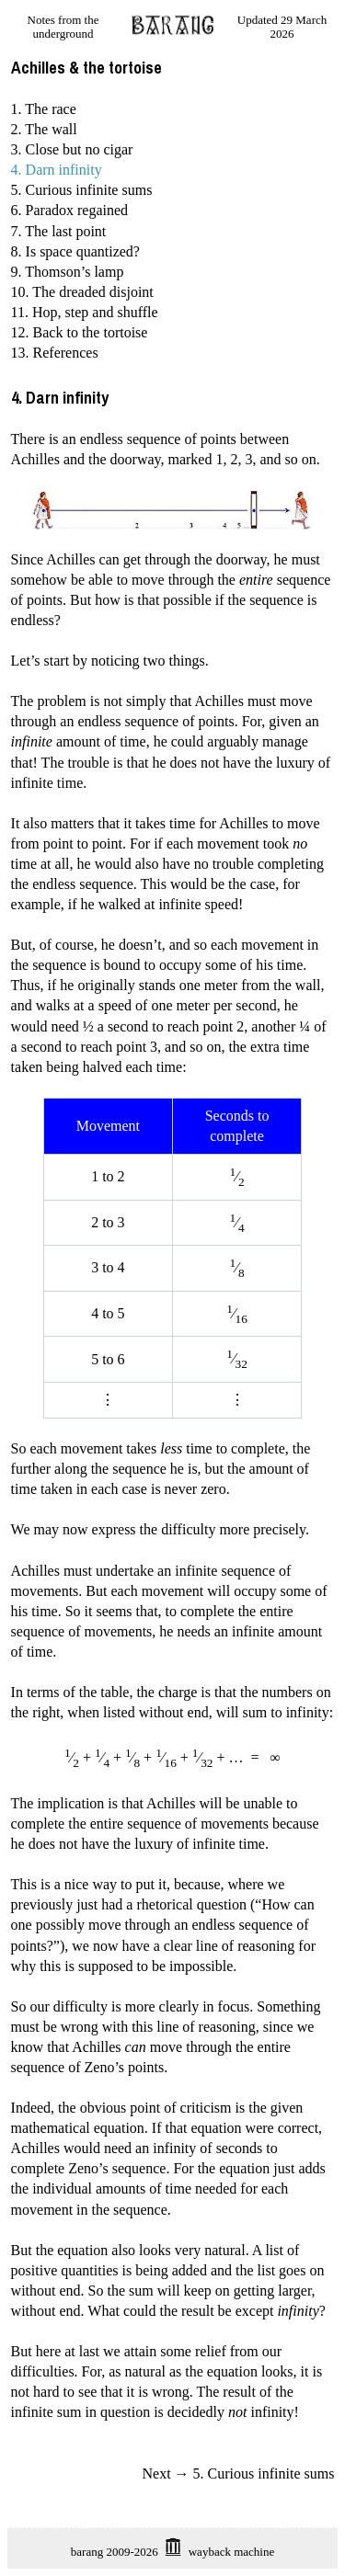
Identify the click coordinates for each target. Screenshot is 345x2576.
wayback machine (231, 2552)
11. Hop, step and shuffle (84, 312)
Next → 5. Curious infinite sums (239, 2473)
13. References (54, 352)
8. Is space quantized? (75, 251)
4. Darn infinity (56, 169)
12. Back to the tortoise (79, 332)
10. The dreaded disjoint (82, 292)
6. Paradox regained (70, 210)
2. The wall (44, 129)
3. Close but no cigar (72, 149)
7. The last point (59, 231)
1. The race (43, 109)
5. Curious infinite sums (82, 190)
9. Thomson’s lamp (67, 271)
